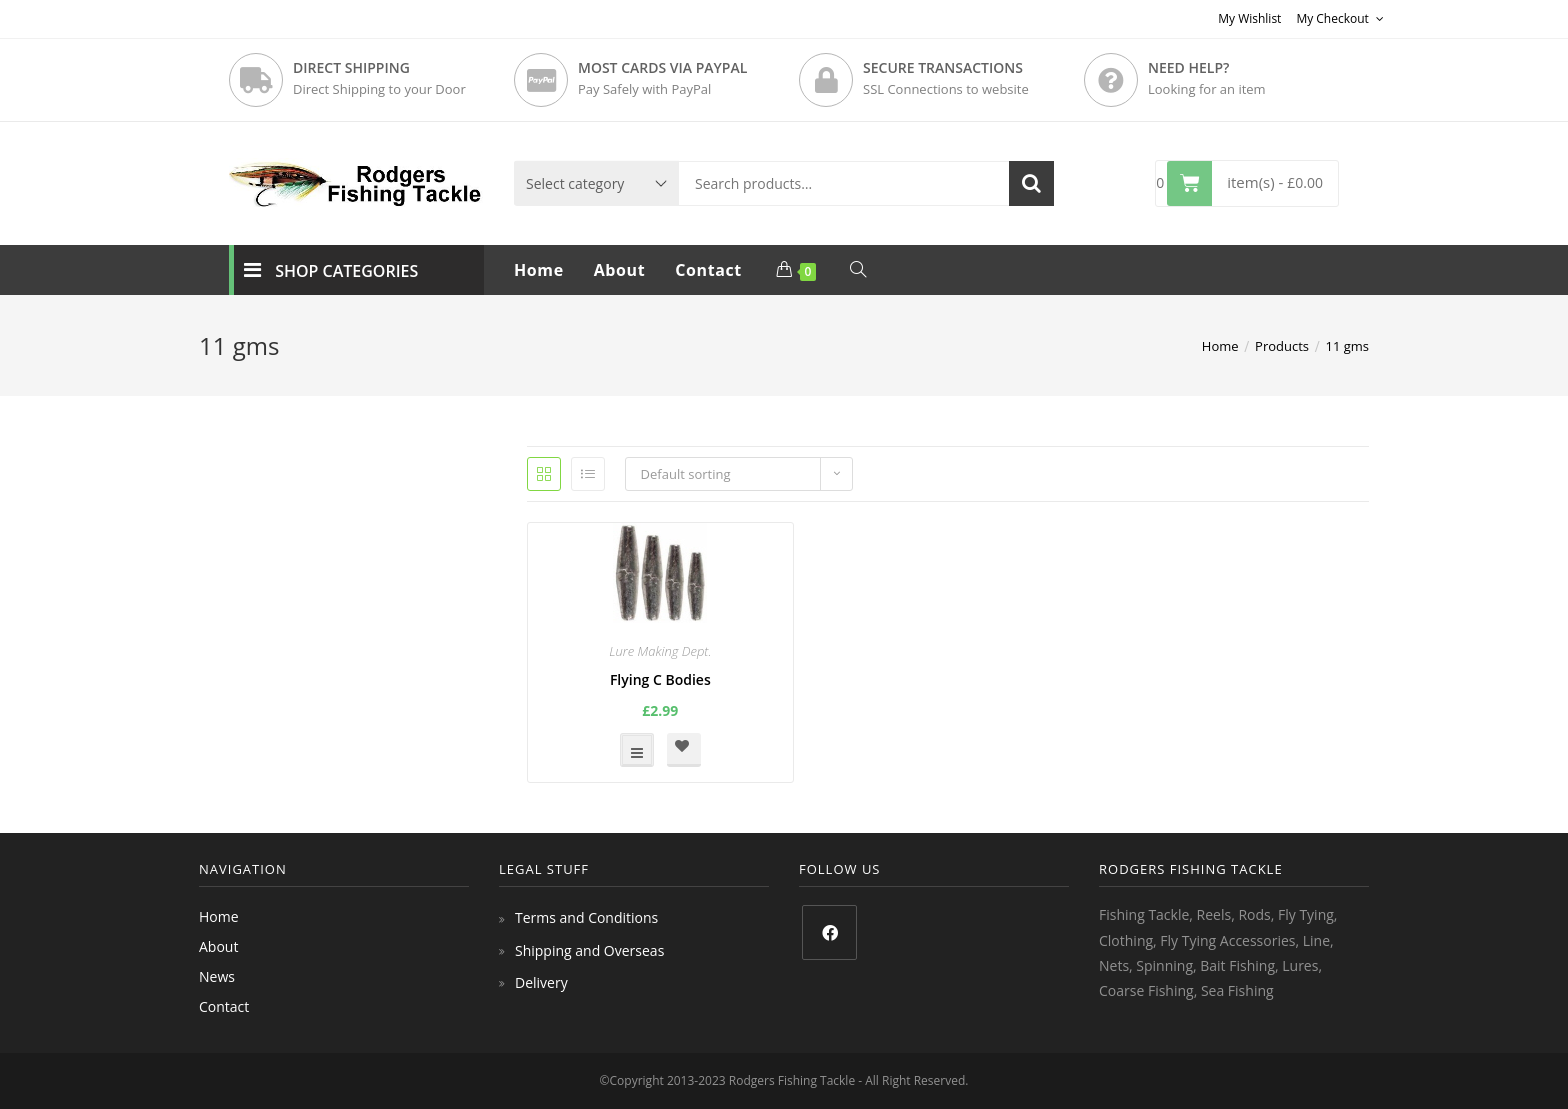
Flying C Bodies (660, 679)
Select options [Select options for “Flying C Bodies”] (637, 750)
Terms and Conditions (586, 917)
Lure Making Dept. (660, 651)
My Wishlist (1249, 18)
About (218, 946)
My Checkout (1340, 18)
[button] (684, 750)
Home (219, 916)
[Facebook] (829, 932)
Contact (224, 1006)
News (217, 976)
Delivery (541, 982)
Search (1031, 183)
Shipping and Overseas (589, 950)
